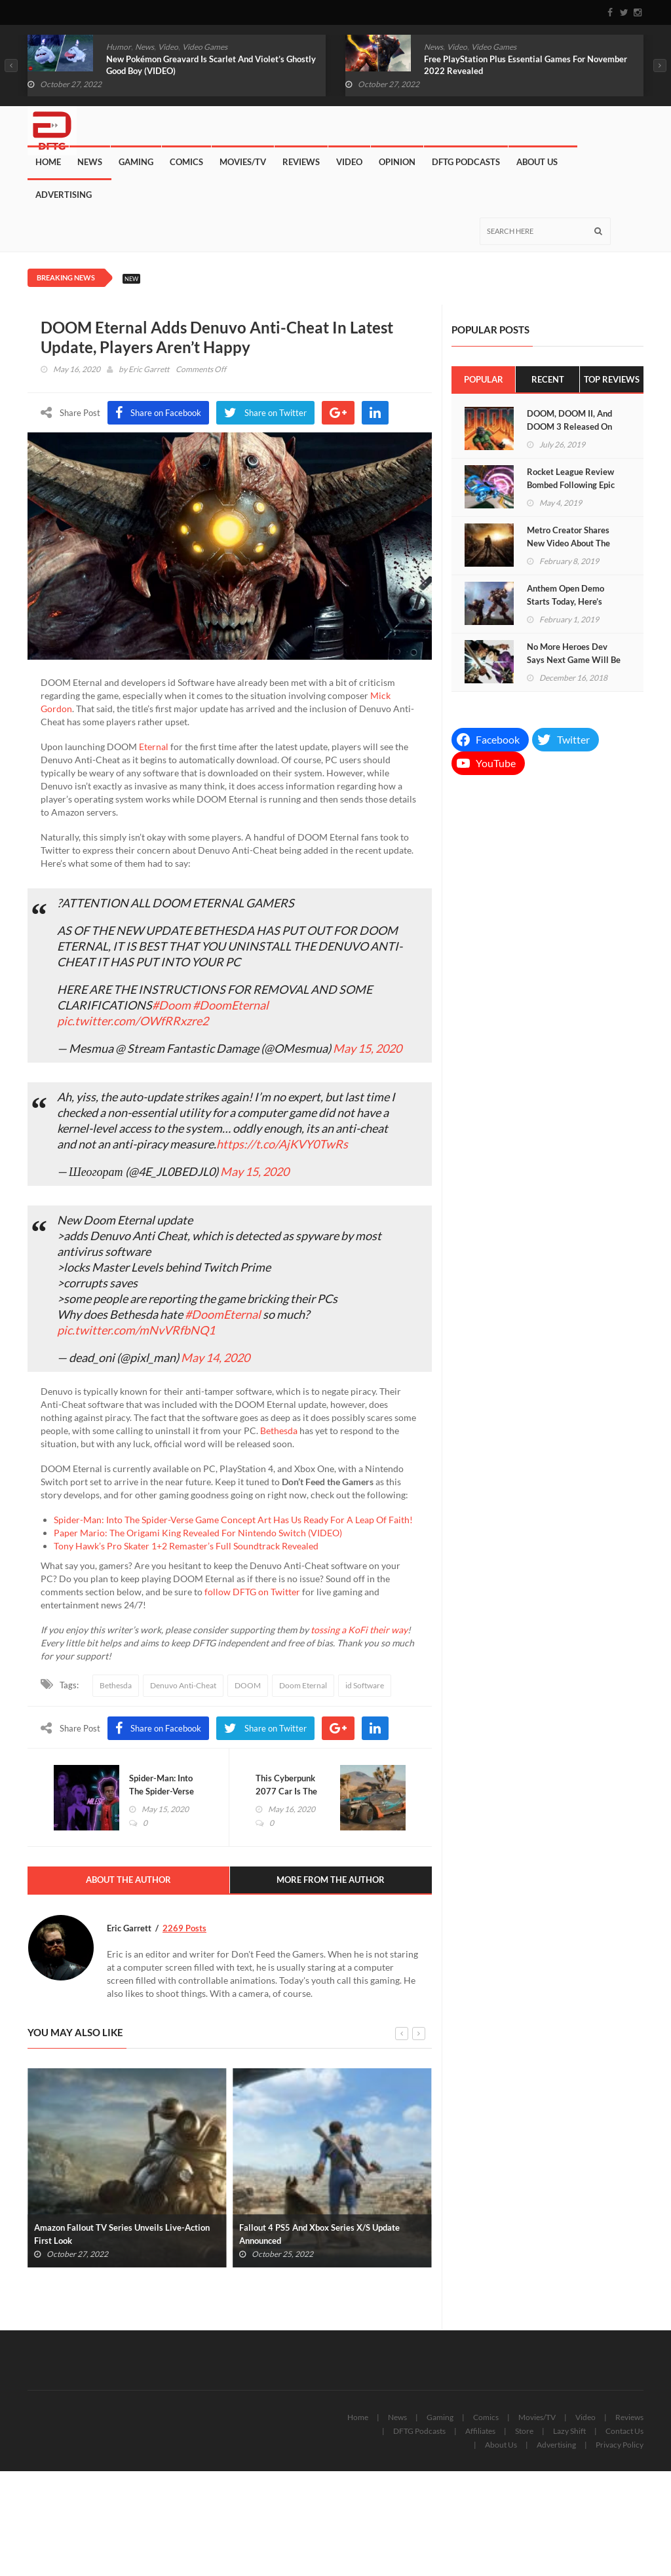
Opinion (397, 162)
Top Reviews (612, 379)
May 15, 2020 (367, 1048)
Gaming (136, 162)
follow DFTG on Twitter (252, 1591)
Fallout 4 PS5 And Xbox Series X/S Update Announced (319, 2234)
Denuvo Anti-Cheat (183, 1685)
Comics (186, 162)
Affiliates (480, 2431)
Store (524, 2431)
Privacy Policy (619, 2445)
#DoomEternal (231, 1005)
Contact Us (624, 2431)
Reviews (301, 162)
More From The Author (331, 1880)
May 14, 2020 (215, 1357)
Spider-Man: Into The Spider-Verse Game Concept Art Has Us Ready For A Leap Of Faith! (233, 1519)
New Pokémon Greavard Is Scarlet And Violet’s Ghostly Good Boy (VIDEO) (211, 65)
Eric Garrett (148, 369)
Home (48, 162)
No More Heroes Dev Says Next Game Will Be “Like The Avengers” (574, 659)
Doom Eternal (303, 1685)
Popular (483, 379)
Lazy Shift (569, 2431)
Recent (547, 379)
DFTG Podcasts (466, 162)
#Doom (171, 1005)
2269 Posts (184, 1928)
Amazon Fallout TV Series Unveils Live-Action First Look (122, 2234)
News (144, 47)
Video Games (204, 47)
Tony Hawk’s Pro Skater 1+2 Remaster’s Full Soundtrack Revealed (186, 1545)
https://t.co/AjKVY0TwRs (282, 1144)
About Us (537, 162)
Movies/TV (243, 162)
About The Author (128, 1880)
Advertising (63, 194)
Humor (118, 47)
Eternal (153, 746)
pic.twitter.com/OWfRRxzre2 (132, 1020)
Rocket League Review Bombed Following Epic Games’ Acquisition (571, 484)
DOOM (248, 1685)
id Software (364, 1685)
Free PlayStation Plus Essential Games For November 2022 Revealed (525, 65)
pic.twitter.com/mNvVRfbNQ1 (136, 1330)
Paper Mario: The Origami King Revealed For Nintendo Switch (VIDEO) (198, 1532)
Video (168, 47)
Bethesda (278, 1430)
